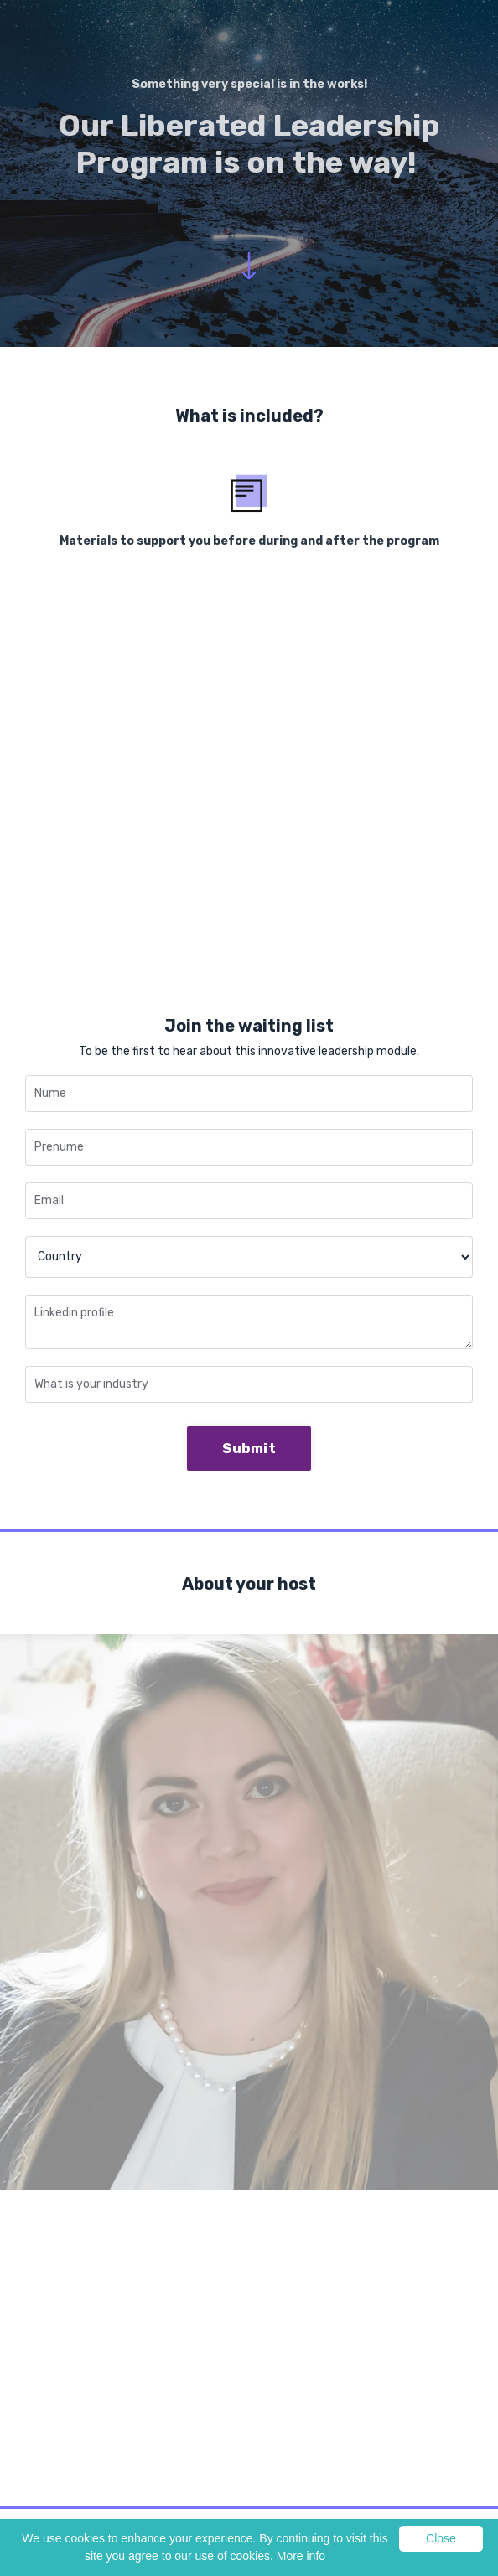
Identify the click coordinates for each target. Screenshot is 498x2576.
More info (301, 2556)
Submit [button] (249, 1448)
